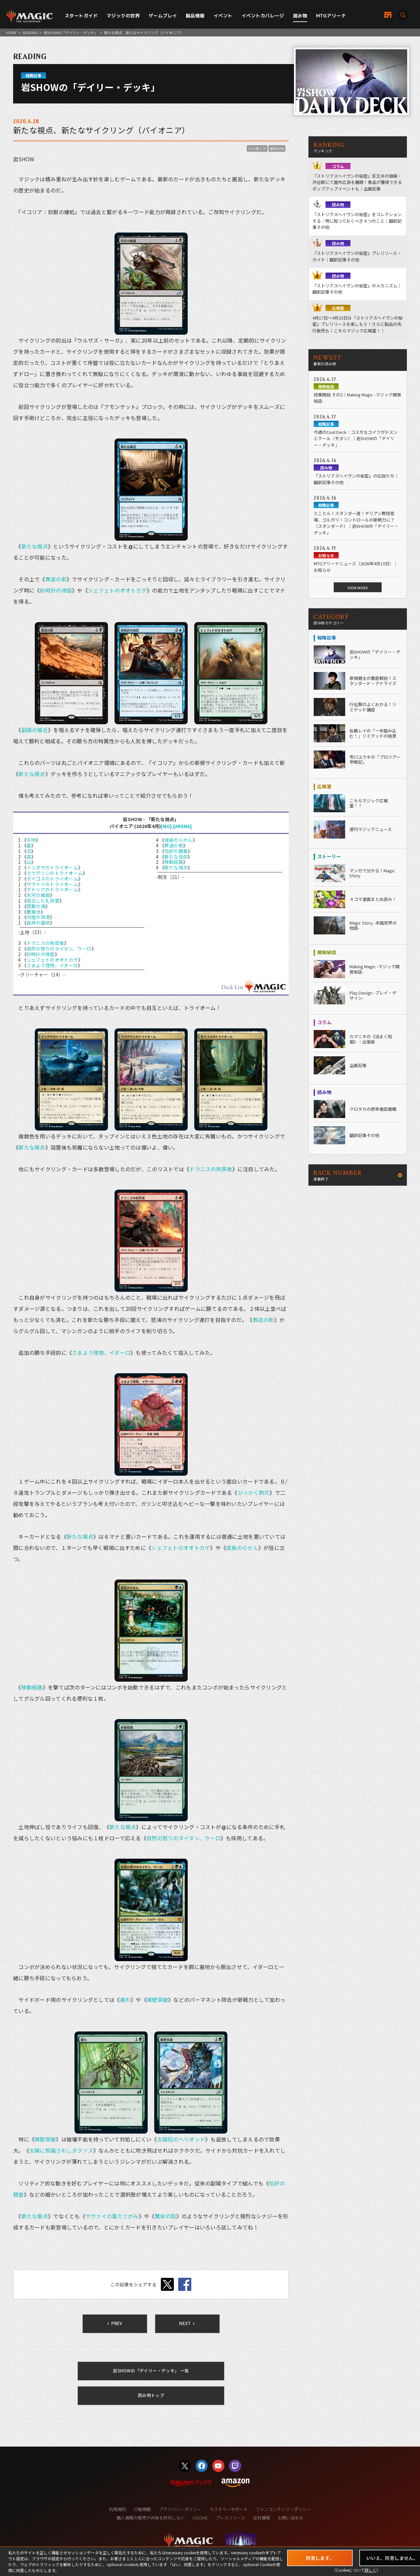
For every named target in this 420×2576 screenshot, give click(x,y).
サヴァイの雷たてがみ (112, 2216)
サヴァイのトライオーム (52, 884)
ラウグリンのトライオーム (55, 873)
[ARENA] (182, 826)
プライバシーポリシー (180, 2509)
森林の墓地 (38, 922)
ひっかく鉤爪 (254, 1492)
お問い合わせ (291, 2518)
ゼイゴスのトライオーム (52, 878)
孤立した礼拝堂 (43, 900)
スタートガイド (81, 15)
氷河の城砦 (38, 895)
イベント (223, 15)
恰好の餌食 (176, 851)
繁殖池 (34, 911)
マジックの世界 (123, 15)
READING (30, 32)
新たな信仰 (176, 856)
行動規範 (142, 2509)
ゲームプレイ (163, 15)
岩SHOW (277, 148)
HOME (11, 32)
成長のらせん (178, 840)
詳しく (370, 2570)
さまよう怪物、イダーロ (52, 965)
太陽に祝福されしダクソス (61, 2150)
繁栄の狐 (165, 2216)
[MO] (166, 826)
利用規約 (117, 2509)
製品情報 (195, 15)
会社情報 (261, 2518)
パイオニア (257, 148)
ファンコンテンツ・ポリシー (283, 2509)
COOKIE (200, 2518)
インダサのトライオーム (52, 867)
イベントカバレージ (263, 15)
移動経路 (173, 862)
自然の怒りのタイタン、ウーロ (59, 948)
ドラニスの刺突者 (45, 943)
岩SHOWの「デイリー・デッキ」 (71, 32)
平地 (31, 840)
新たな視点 (34, 546)
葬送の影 (56, 579)
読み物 (300, 15)
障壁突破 (157, 2000)
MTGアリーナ (331, 15)
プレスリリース (230, 2518)
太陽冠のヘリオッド (181, 2139)
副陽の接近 (34, 730)
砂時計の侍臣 (56, 590)
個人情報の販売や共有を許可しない (150, 2518)
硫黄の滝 (36, 906)
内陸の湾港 (38, 917)
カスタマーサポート (228, 2509)
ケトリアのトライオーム (52, 889)
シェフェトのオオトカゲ (117, 590)
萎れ (125, 2000)
